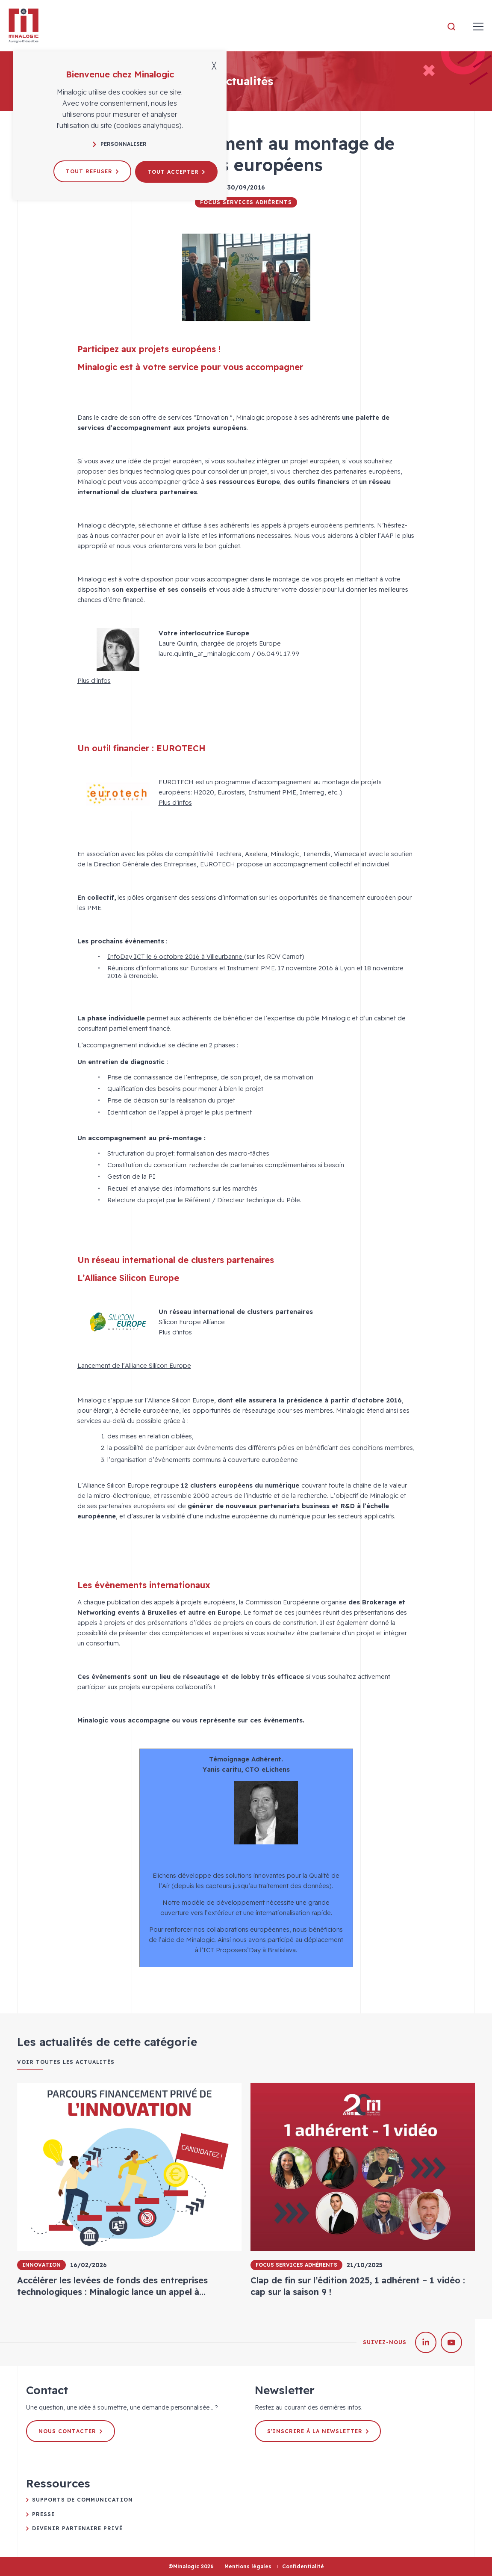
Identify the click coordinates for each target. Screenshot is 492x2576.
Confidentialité (303, 2566)
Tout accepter (177, 171)
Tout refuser (92, 171)
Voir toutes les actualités (66, 2062)
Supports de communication (82, 2499)
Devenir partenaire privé (77, 2528)
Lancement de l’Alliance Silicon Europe (134, 1365)
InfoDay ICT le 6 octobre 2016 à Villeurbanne (175, 956)
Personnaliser (120, 144)
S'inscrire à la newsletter (318, 2431)
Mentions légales (247, 2566)
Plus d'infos (94, 680)
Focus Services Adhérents (246, 202)
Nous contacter (71, 2431)
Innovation (41, 2265)
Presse (43, 2514)
